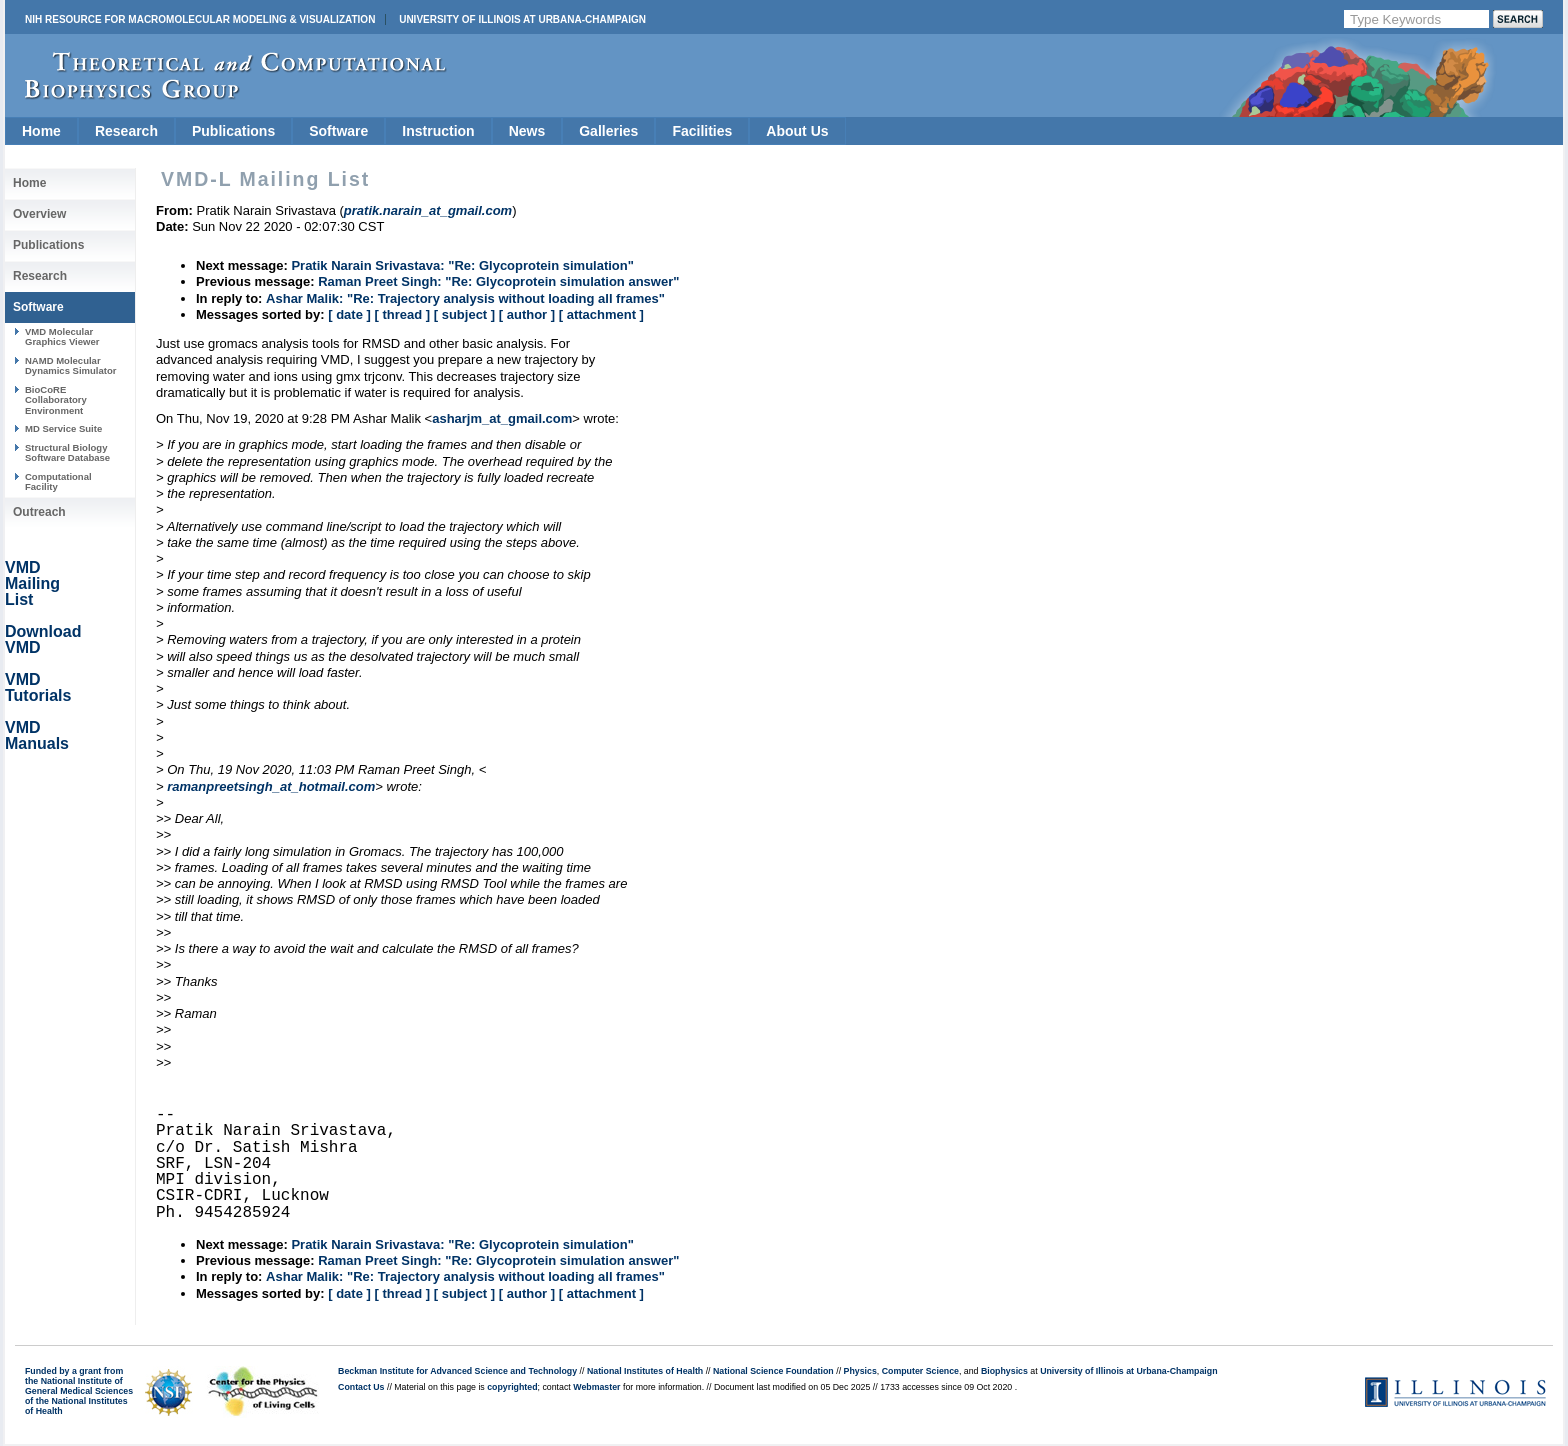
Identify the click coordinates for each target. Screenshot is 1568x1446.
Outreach (39, 512)
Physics (860, 1371)
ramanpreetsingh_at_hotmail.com (271, 786)
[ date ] (349, 314)
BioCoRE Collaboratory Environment (56, 400)
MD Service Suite (63, 428)
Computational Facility (58, 481)
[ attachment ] (601, 314)
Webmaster (596, 1387)
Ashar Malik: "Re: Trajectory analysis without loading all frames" (465, 298)
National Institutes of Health (645, 1371)
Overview (39, 214)
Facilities (702, 131)
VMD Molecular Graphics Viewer (62, 336)
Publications (233, 131)
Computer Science (920, 1371)
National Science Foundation (773, 1371)
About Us (797, 131)
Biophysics (1004, 1371)
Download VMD (43, 639)
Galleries (608, 131)
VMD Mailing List (32, 583)
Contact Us (361, 1387)
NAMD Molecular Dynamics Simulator (71, 365)
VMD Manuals (37, 735)
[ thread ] (402, 314)
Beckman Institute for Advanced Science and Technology (457, 1371)
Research (126, 131)
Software (338, 131)
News (527, 131)
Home (41, 131)
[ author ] (527, 314)
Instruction (438, 131)
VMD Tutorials (38, 687)
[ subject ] (464, 314)
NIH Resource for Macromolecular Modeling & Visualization (200, 19)
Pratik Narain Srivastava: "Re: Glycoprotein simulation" (462, 265)
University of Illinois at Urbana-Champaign (522, 19)
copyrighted (512, 1387)
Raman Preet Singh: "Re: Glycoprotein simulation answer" (498, 281)
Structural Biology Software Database (67, 452)
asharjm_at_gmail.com (502, 418)
